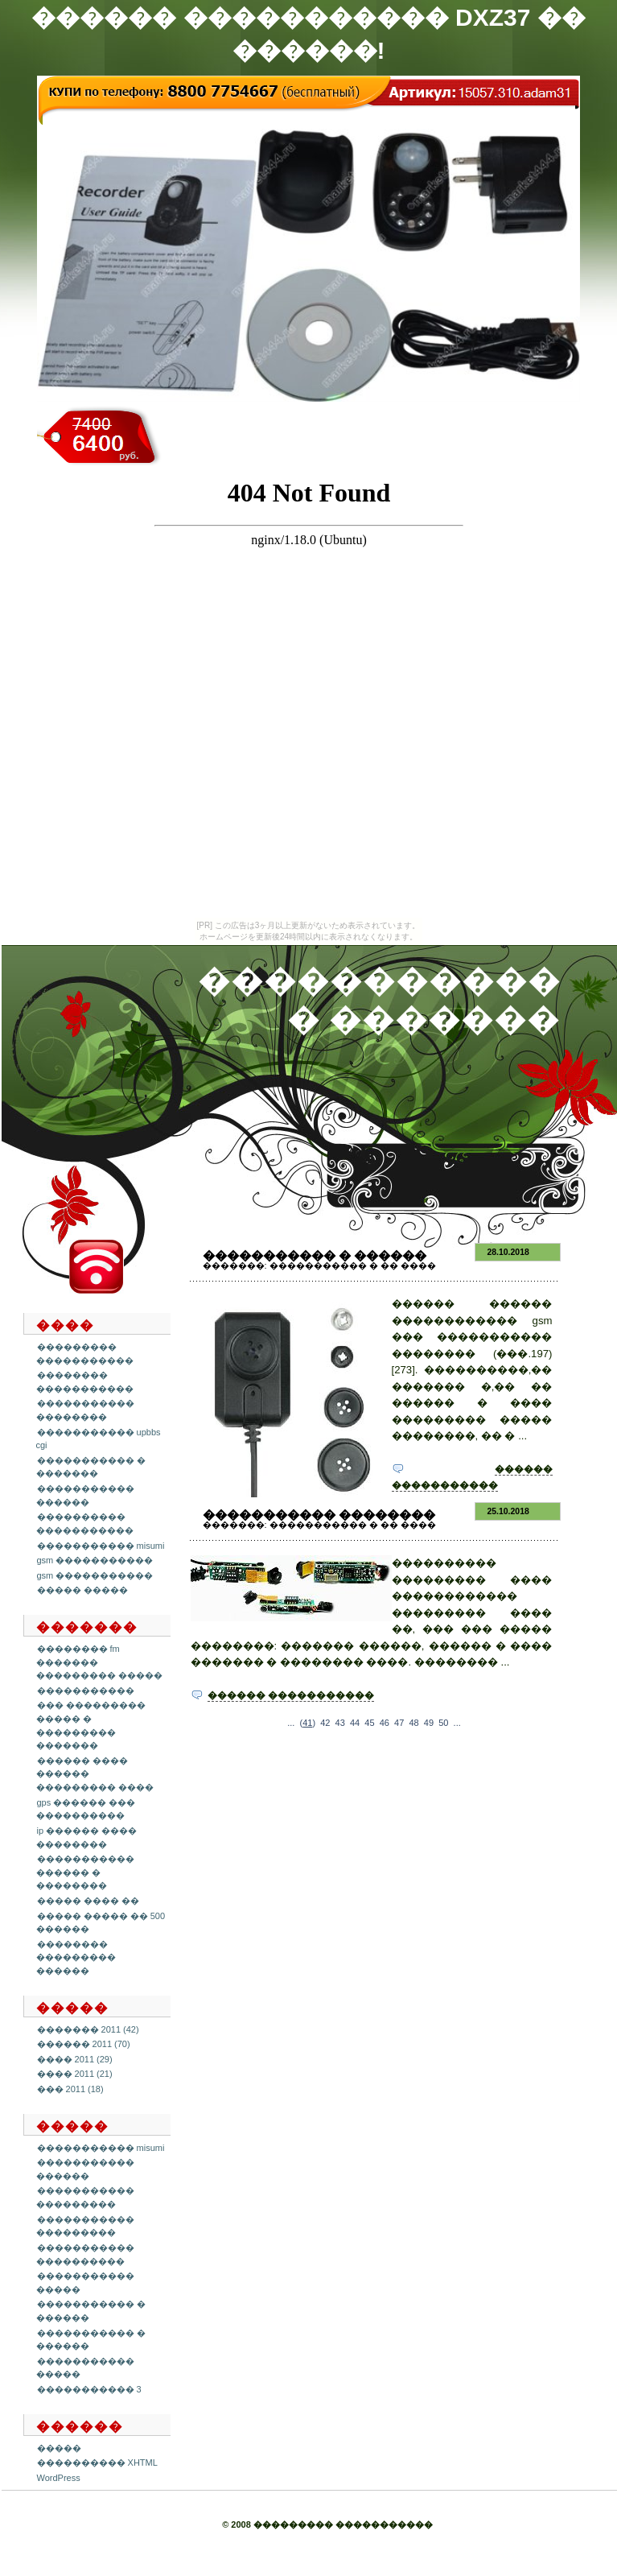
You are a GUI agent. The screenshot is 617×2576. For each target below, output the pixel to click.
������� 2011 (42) (88, 2029)
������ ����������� (291, 1695)
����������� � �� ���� (352, 1265)
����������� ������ (85, 2169)
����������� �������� (85, 1410)
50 (443, 1723)
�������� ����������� (85, 1381)
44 (355, 1723)
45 (369, 1723)
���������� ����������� (85, 1523)
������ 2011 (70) (83, 2044)
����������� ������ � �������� (85, 1872)
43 (340, 1723)
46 (384, 1723)
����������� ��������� (85, 2197)
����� (59, 2448)
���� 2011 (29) (75, 2059)
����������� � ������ (315, 1255)
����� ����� (82, 1590)
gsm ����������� (95, 1560)
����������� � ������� (91, 1467)
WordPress (58, 2478)
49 (429, 1723)
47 (399, 1723)
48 (413, 1723)
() (308, 1723)
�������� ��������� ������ (76, 1957)
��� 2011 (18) (70, 2089)
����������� (85, 1690)
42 (325, 1723)
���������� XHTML (97, 2462)
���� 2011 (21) (75, 2074)
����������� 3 (89, 2389)
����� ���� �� (88, 1900)
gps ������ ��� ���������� (86, 1809)
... (290, 1723)
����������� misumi (101, 1545)
